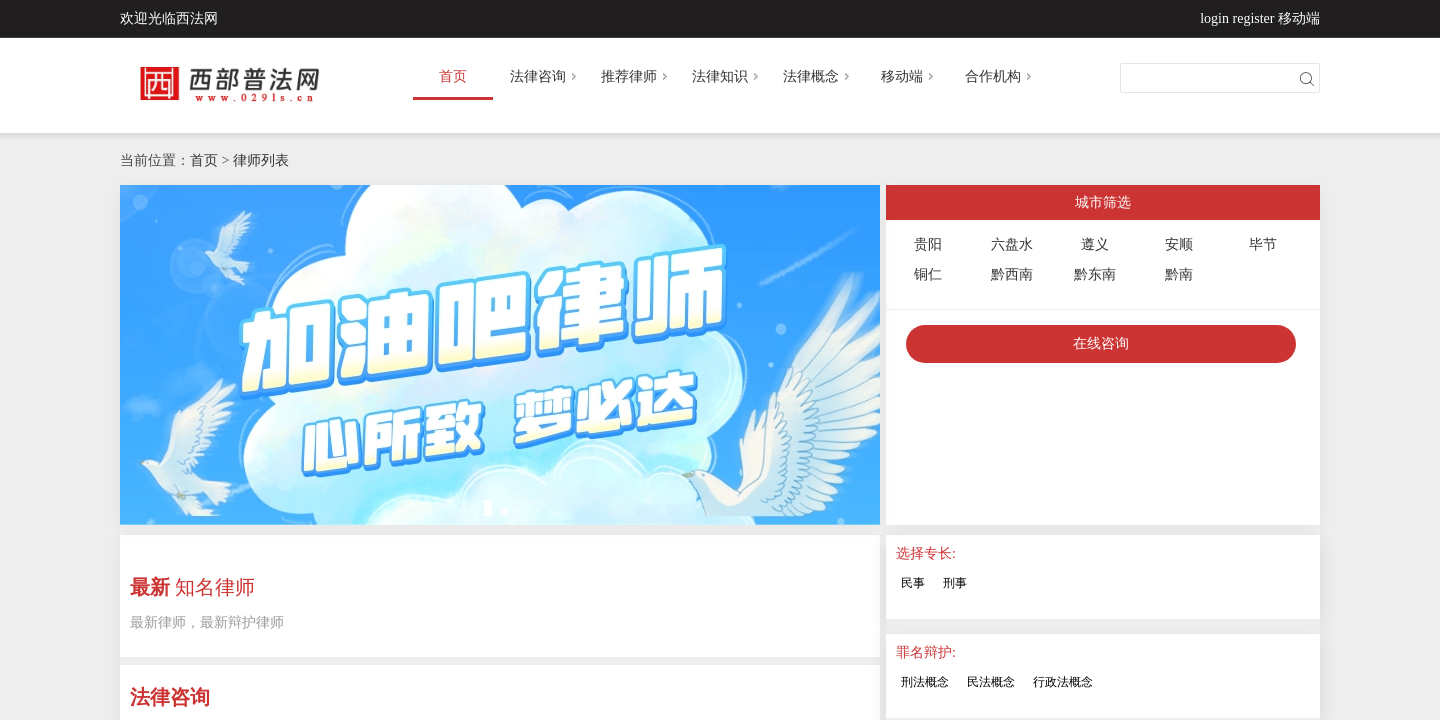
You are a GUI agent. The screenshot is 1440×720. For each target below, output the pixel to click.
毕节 (1263, 244)
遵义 (1095, 244)
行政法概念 (1063, 682)
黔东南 (1095, 274)
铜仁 (928, 274)
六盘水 (1012, 244)
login (1214, 18)
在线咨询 (1101, 343)
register (1254, 18)
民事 (913, 583)
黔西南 (1012, 274)
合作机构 (1000, 76)
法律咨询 (545, 76)
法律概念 (818, 76)
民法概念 (991, 682)
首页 (453, 76)
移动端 (1299, 18)
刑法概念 (925, 682)
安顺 (1179, 244)
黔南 (1179, 274)
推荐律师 (636, 76)
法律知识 (727, 76)
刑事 (955, 583)
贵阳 (928, 244)
